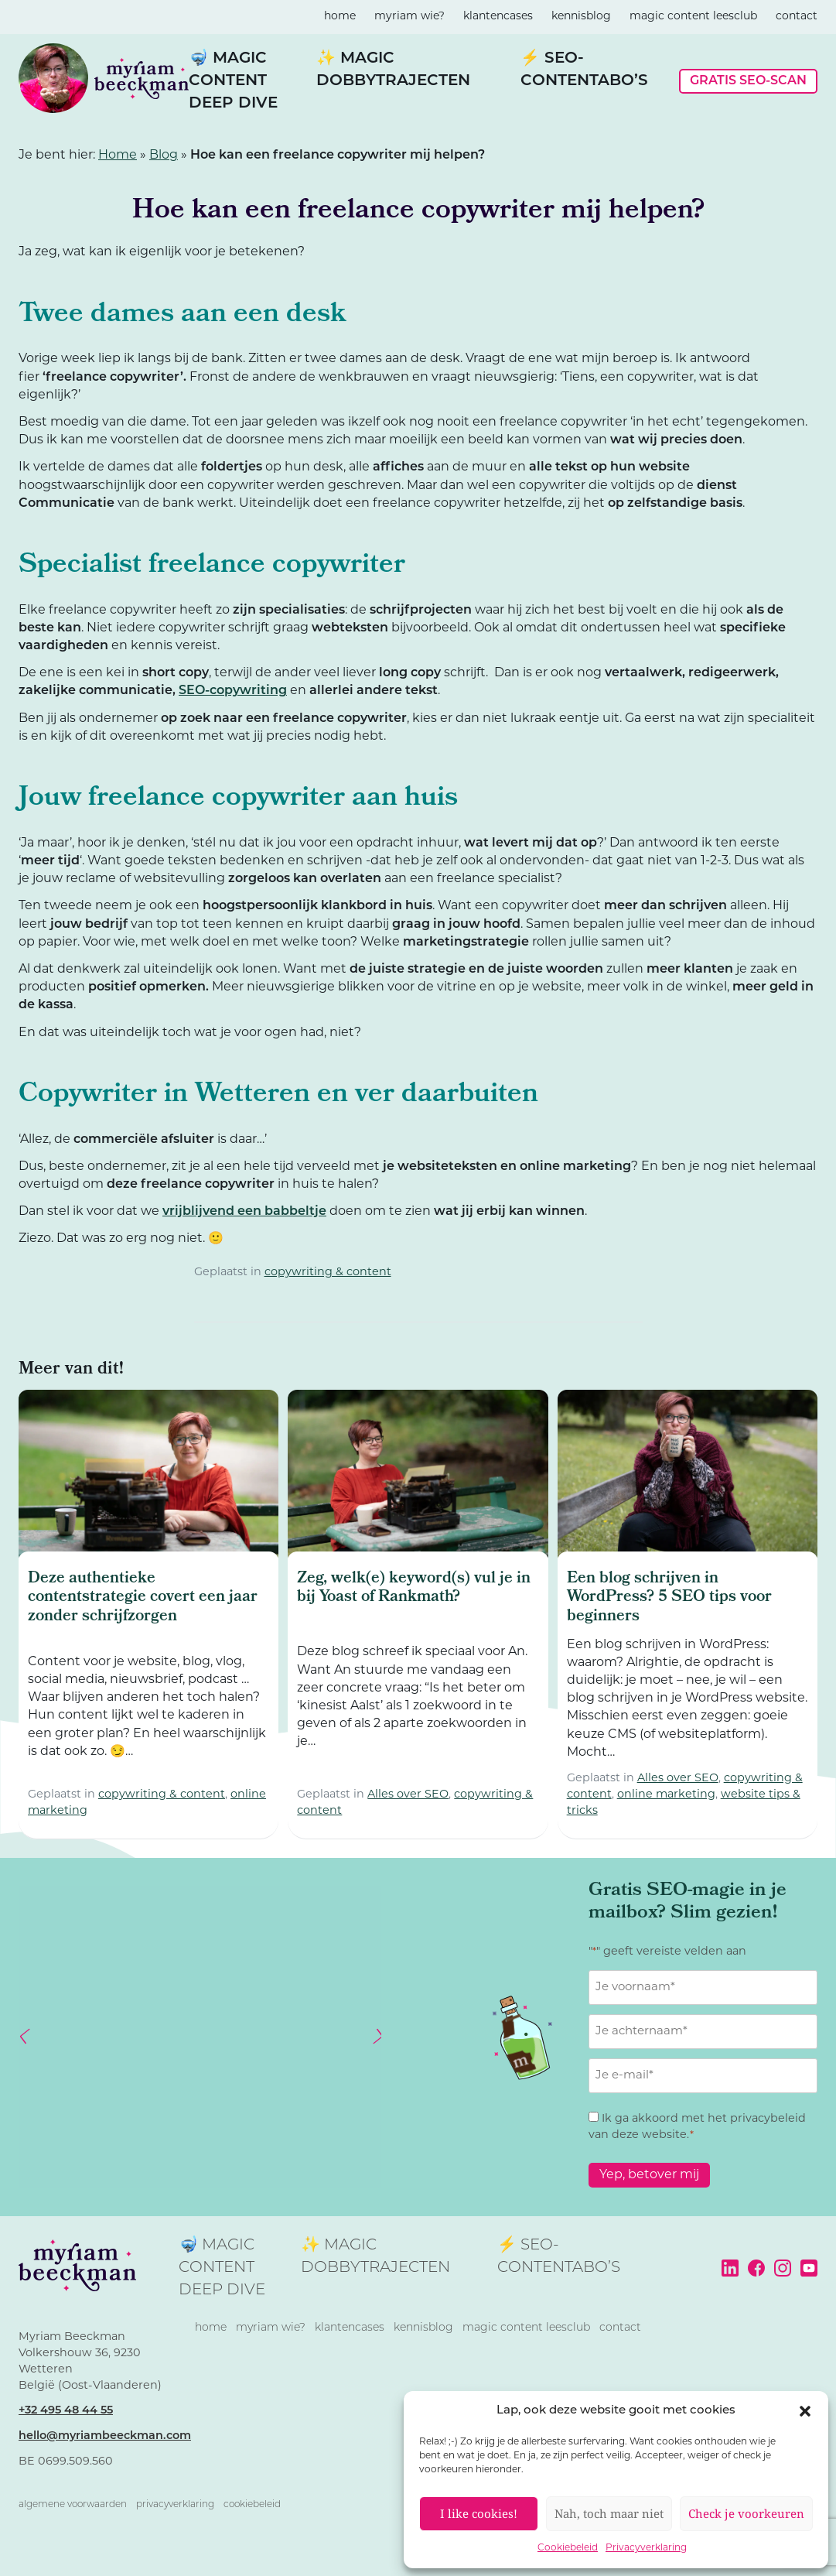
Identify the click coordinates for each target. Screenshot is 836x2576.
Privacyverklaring (646, 2548)
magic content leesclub (693, 16)
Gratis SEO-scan (748, 81)
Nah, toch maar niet (609, 2513)
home (340, 16)
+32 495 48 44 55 (66, 2411)
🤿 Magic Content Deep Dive (233, 81)
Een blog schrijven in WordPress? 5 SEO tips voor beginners (669, 1598)
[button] (805, 2411)
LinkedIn (730, 2268)
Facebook (756, 2268)
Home (117, 155)
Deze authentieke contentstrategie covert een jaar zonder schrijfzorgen (143, 1598)
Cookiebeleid (567, 2548)
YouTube (808, 2268)
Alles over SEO (408, 1795)
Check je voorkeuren (746, 2513)
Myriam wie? (409, 16)
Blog (163, 155)
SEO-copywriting (233, 691)
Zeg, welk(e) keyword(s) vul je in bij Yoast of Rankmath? (414, 1589)
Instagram (782, 2268)
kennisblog (581, 16)
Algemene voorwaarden (73, 2504)
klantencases (498, 16)
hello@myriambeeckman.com (105, 2436)
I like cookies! (478, 2513)
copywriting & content (327, 1272)
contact (796, 16)
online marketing (666, 1795)
